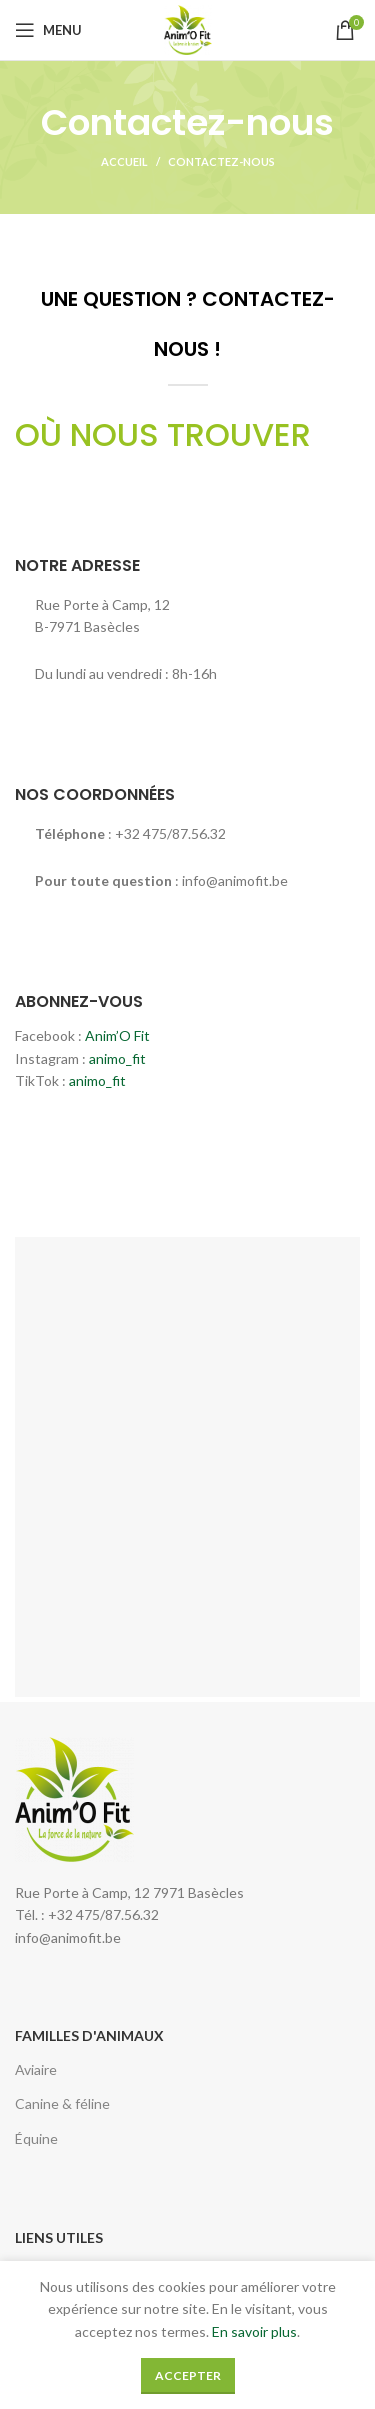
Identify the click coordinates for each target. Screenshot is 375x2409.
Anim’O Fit (117, 1035)
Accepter (188, 2375)
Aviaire (36, 2069)
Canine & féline (62, 2103)
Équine (36, 2138)
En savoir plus (254, 2331)
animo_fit (117, 1058)
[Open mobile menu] (48, 30)
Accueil (124, 161)
